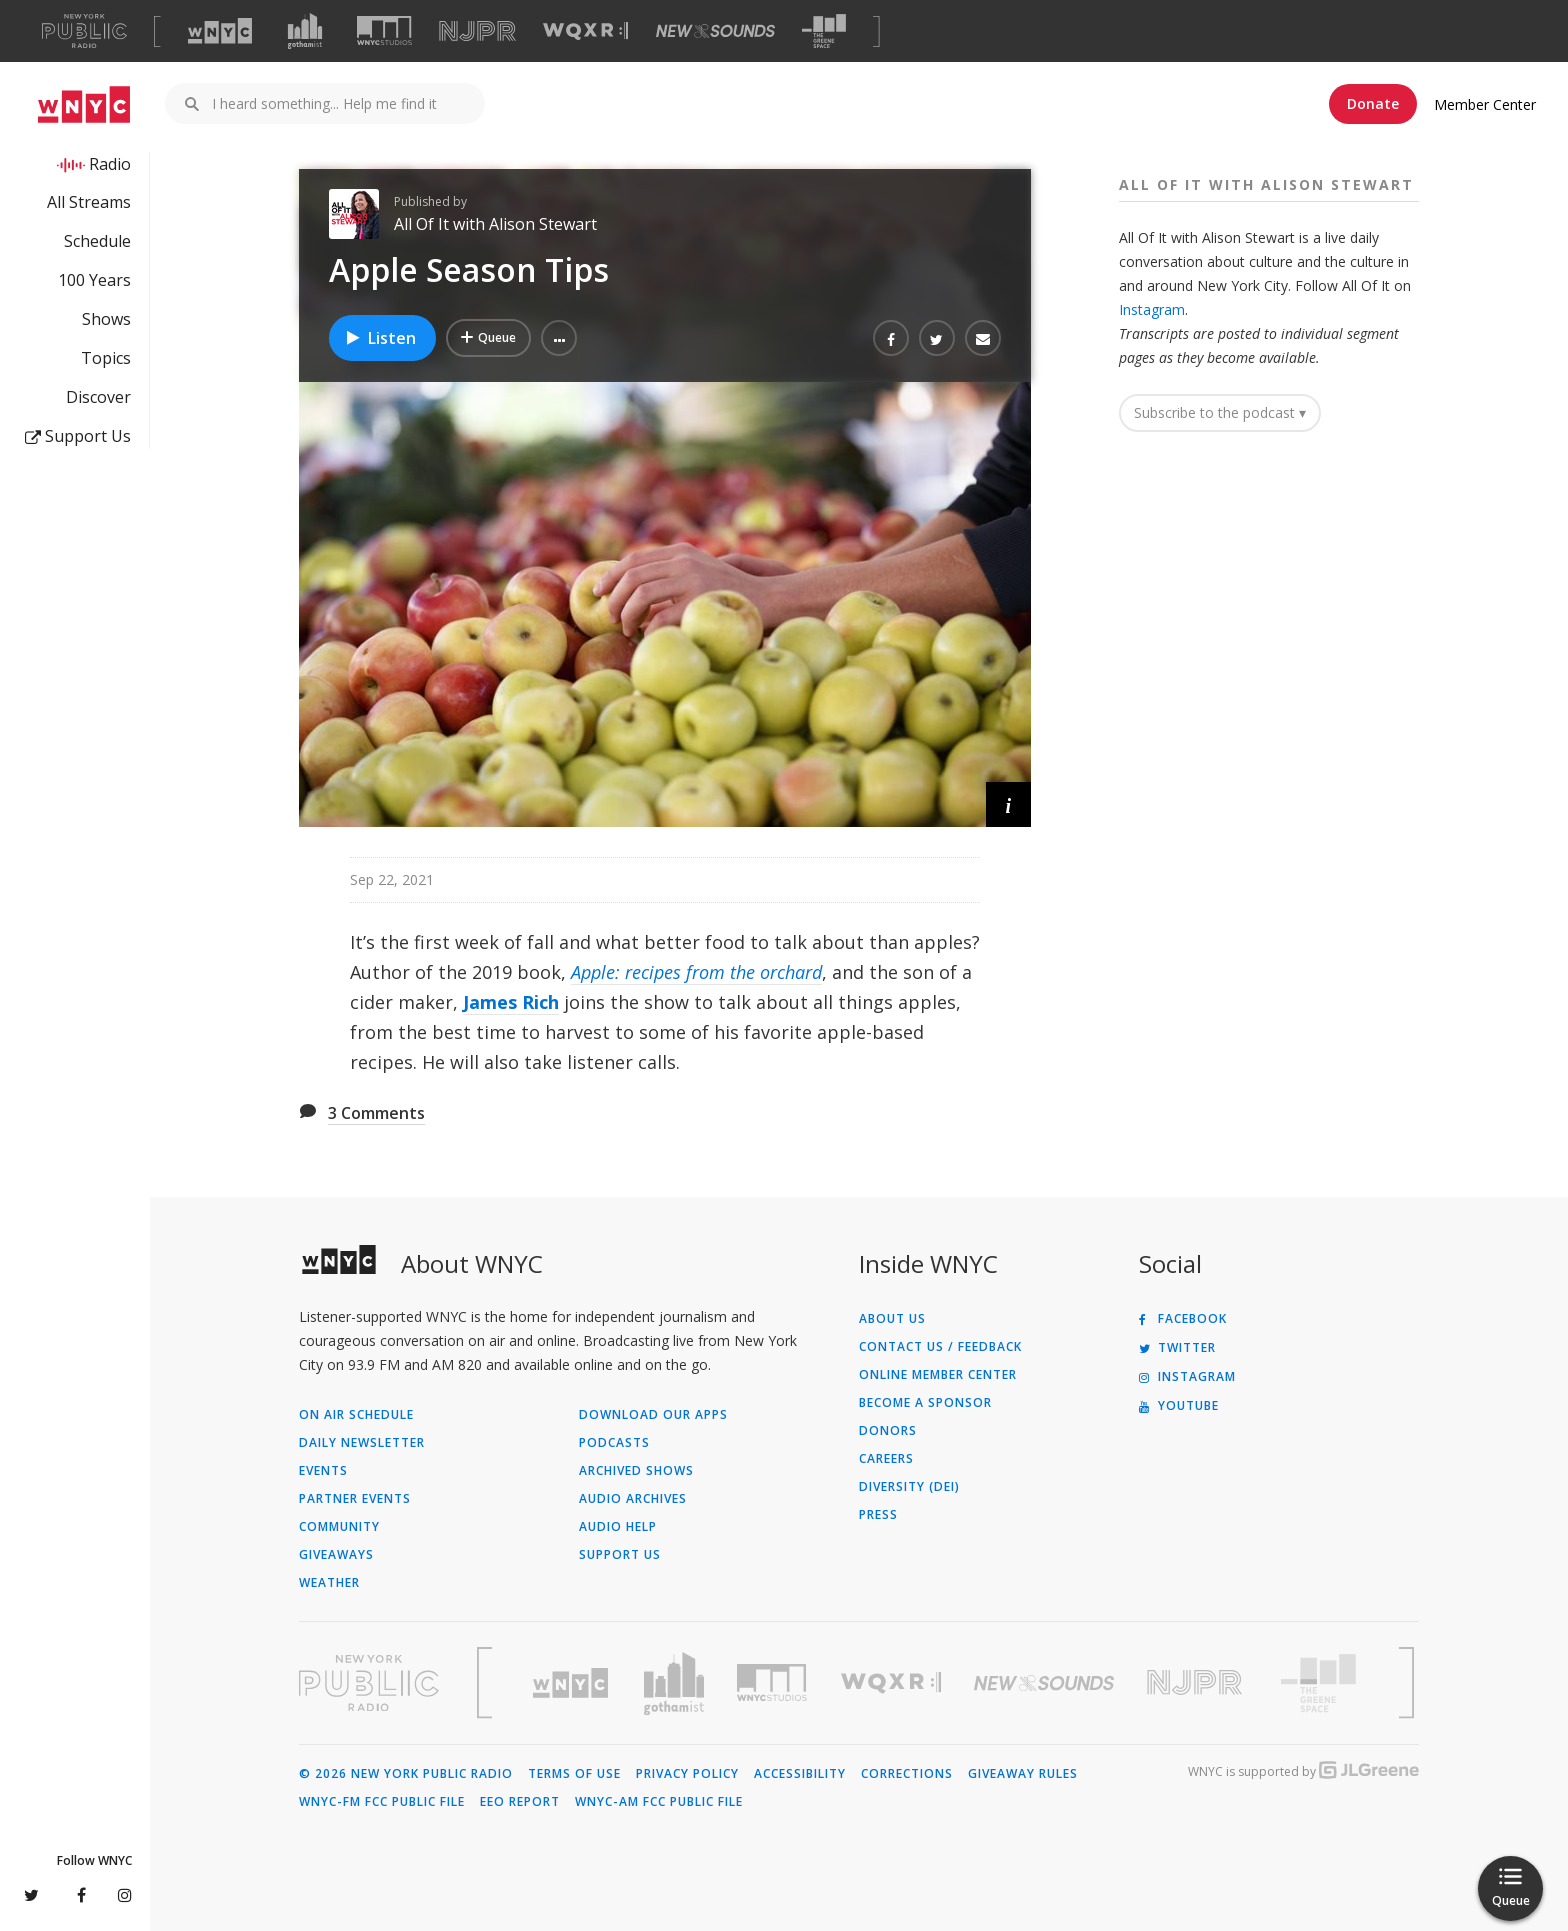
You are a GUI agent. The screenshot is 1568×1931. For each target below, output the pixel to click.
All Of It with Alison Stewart (495, 224)
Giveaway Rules (1023, 1774)
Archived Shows (636, 1471)
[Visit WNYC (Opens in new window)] (220, 31)
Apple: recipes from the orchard (696, 972)
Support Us (78, 436)
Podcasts (614, 1443)
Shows (106, 319)
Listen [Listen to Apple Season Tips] (380, 338)
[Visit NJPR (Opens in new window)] (477, 31)
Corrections (907, 1774)
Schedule (97, 241)
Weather (329, 1583)
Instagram (1152, 309)
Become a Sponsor (925, 1403)
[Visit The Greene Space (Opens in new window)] (824, 31)
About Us (892, 1319)
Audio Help (618, 1527)
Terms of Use (574, 1774)
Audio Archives (633, 1499)
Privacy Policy (687, 1774)
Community (339, 1527)
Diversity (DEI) (909, 1487)
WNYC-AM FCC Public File (659, 1802)
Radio (110, 164)
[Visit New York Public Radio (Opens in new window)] (369, 1683)
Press (878, 1515)
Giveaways (336, 1555)
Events (323, 1471)
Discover (98, 397)
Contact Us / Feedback (940, 1347)
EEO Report (520, 1802)
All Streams (89, 202)
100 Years (94, 280)
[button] (559, 338)
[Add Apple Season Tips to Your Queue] (488, 338)
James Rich (511, 1002)
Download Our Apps (653, 1415)
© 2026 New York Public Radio (406, 1774)
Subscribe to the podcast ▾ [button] (1220, 412)
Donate (1373, 103)
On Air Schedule (356, 1415)
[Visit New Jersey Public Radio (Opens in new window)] (1197, 1682)
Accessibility (800, 1774)
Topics (106, 358)
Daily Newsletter (362, 1443)
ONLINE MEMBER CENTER (938, 1375)
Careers (886, 1459)
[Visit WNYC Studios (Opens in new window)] (384, 30)
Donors (888, 1431)
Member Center (1485, 104)
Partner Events (355, 1499)
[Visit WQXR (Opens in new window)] (585, 31)
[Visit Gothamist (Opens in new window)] (305, 31)
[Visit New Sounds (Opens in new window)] (715, 31)
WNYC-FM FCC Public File (382, 1802)
